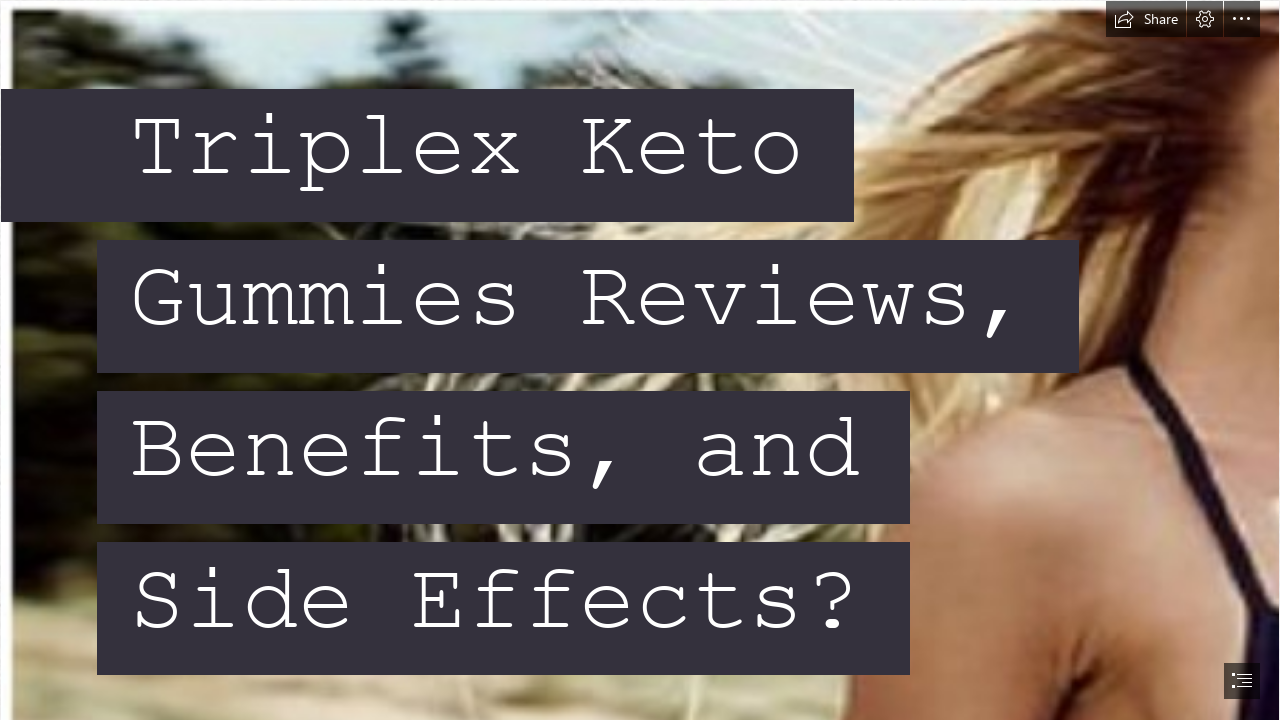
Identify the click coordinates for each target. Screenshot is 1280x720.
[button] (1146, 19)
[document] (640, 360)
